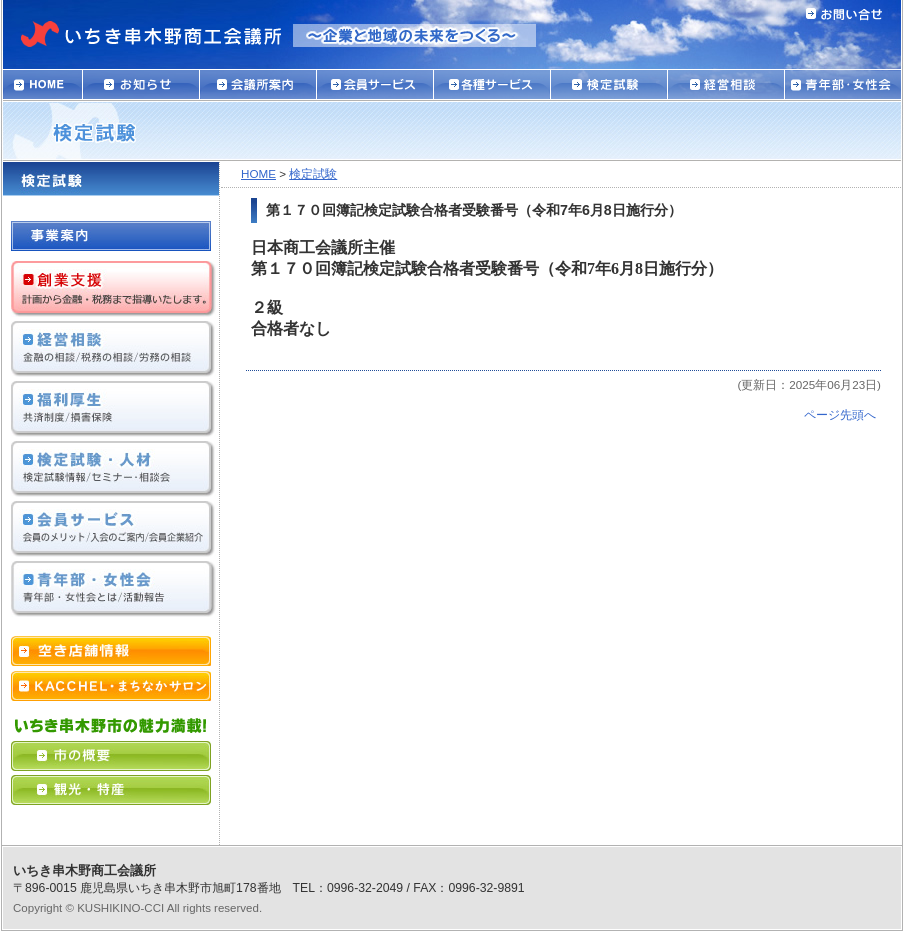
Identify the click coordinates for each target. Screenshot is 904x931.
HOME (258, 173)
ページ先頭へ (840, 414)
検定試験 (313, 173)
